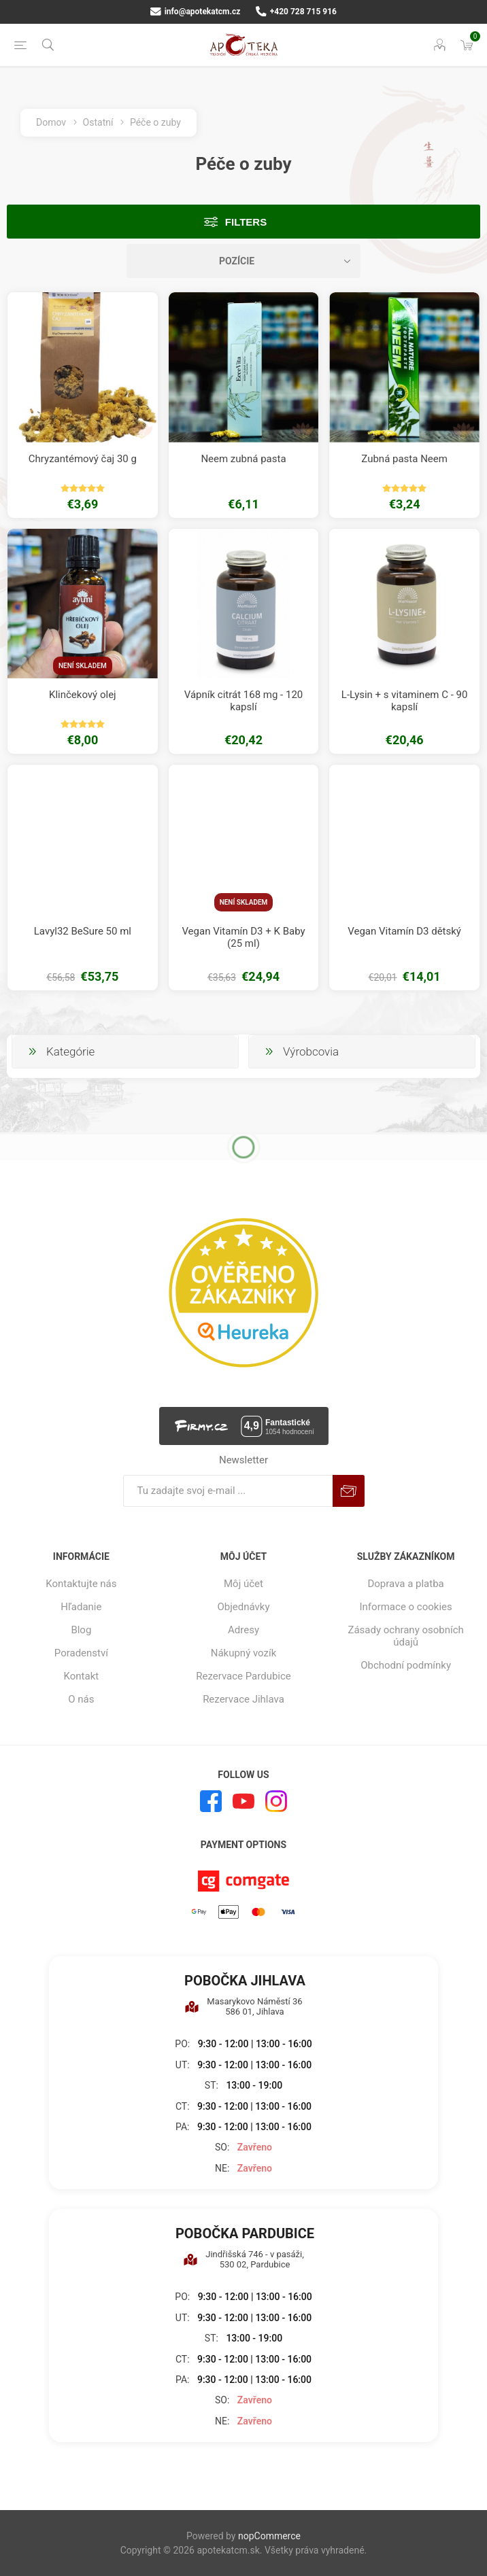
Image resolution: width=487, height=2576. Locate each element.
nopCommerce (269, 2535)
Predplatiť (349, 1491)
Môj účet (243, 1584)
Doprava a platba (405, 1584)
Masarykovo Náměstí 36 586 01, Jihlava (243, 2006)
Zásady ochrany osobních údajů (405, 1636)
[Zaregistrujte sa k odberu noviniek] (228, 1491)
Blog (81, 1630)
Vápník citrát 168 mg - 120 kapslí (243, 701)
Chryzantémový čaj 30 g (83, 459)
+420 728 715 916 (296, 11)
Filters (246, 222)
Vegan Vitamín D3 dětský (404, 931)
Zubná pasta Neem (404, 459)
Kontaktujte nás (81, 1584)
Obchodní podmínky (405, 1665)
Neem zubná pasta (243, 459)
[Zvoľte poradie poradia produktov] (243, 261)
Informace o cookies (406, 1607)
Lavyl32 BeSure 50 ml (82, 931)
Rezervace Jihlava (243, 1699)
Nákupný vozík (244, 1653)
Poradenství (81, 1653)
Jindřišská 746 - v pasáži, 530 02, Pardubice (243, 2259)
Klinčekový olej (82, 695)
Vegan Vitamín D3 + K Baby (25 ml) (243, 937)
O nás (81, 1699)
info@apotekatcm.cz (195, 11)
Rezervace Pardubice (243, 1676)
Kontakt (81, 1676)
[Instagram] (276, 1801)
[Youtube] (243, 1801)
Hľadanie (81, 1607)
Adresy (243, 1630)
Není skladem (82, 665)
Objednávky (243, 1607)
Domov (51, 122)
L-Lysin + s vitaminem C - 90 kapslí (404, 701)
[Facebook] (211, 1801)
